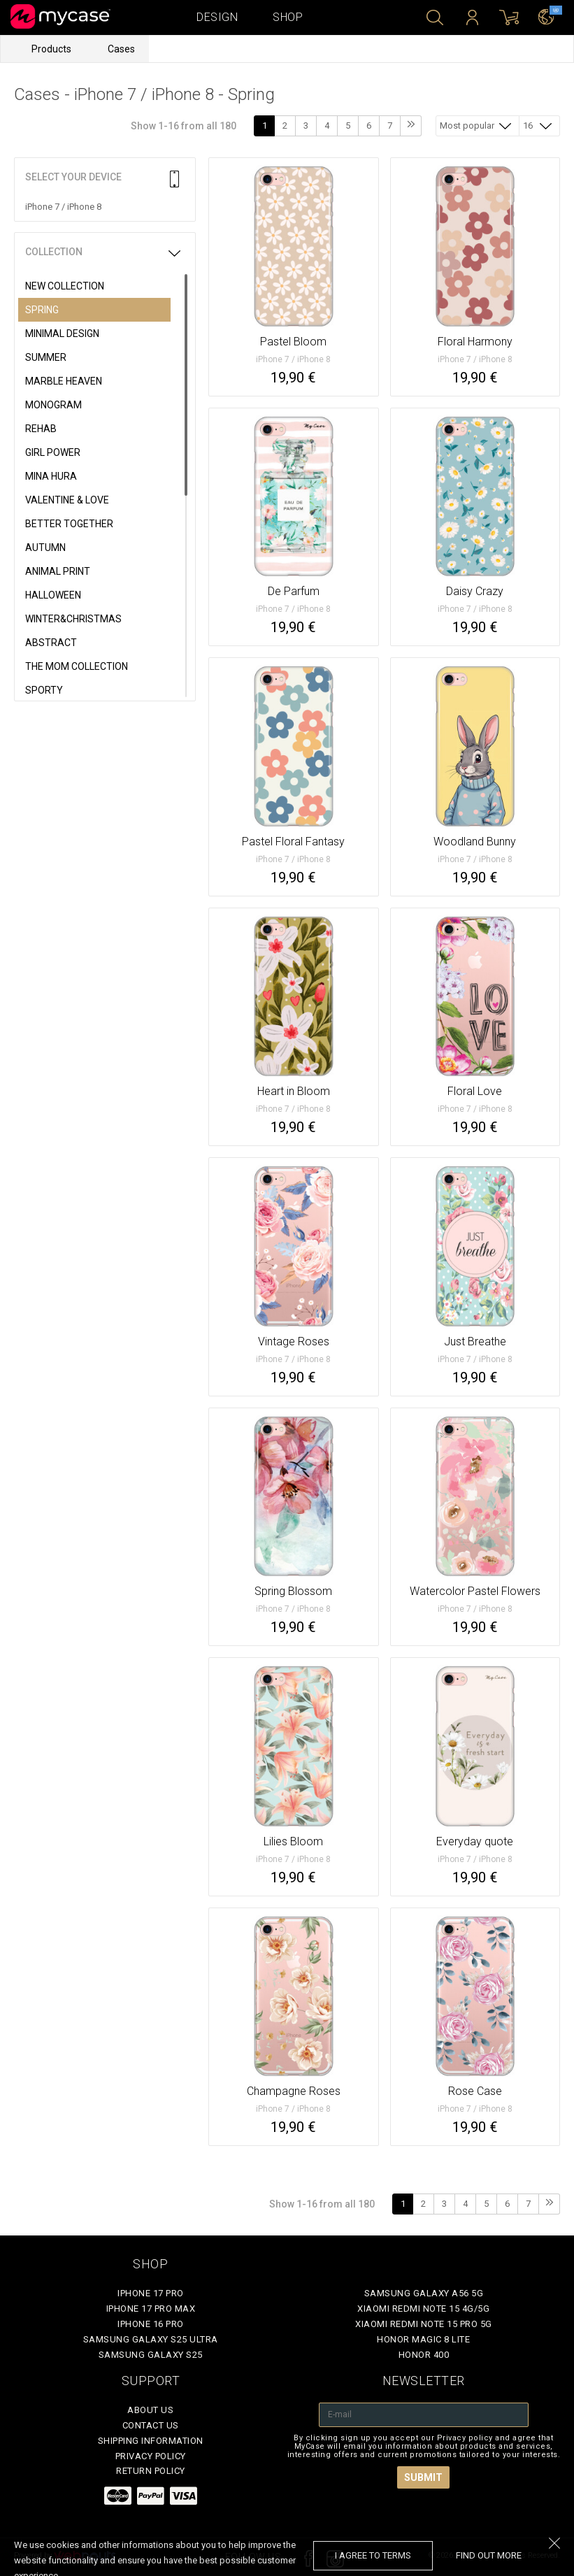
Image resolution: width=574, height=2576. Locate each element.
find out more (489, 2555)
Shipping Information (150, 2440)
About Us (150, 2410)
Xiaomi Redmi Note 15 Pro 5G (423, 2324)
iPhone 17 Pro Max (151, 2308)
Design (217, 17)
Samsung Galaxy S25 (151, 2354)
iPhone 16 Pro (150, 2324)
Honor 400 (424, 2354)
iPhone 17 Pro (150, 2293)
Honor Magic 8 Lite (423, 2339)
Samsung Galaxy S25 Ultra (150, 2339)
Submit (423, 2477)
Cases (121, 49)
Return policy (150, 2471)
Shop (288, 17)
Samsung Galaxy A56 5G (424, 2293)
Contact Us (150, 2425)
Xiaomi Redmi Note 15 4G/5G (423, 2308)
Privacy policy (150, 2456)
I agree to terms (373, 2555)
